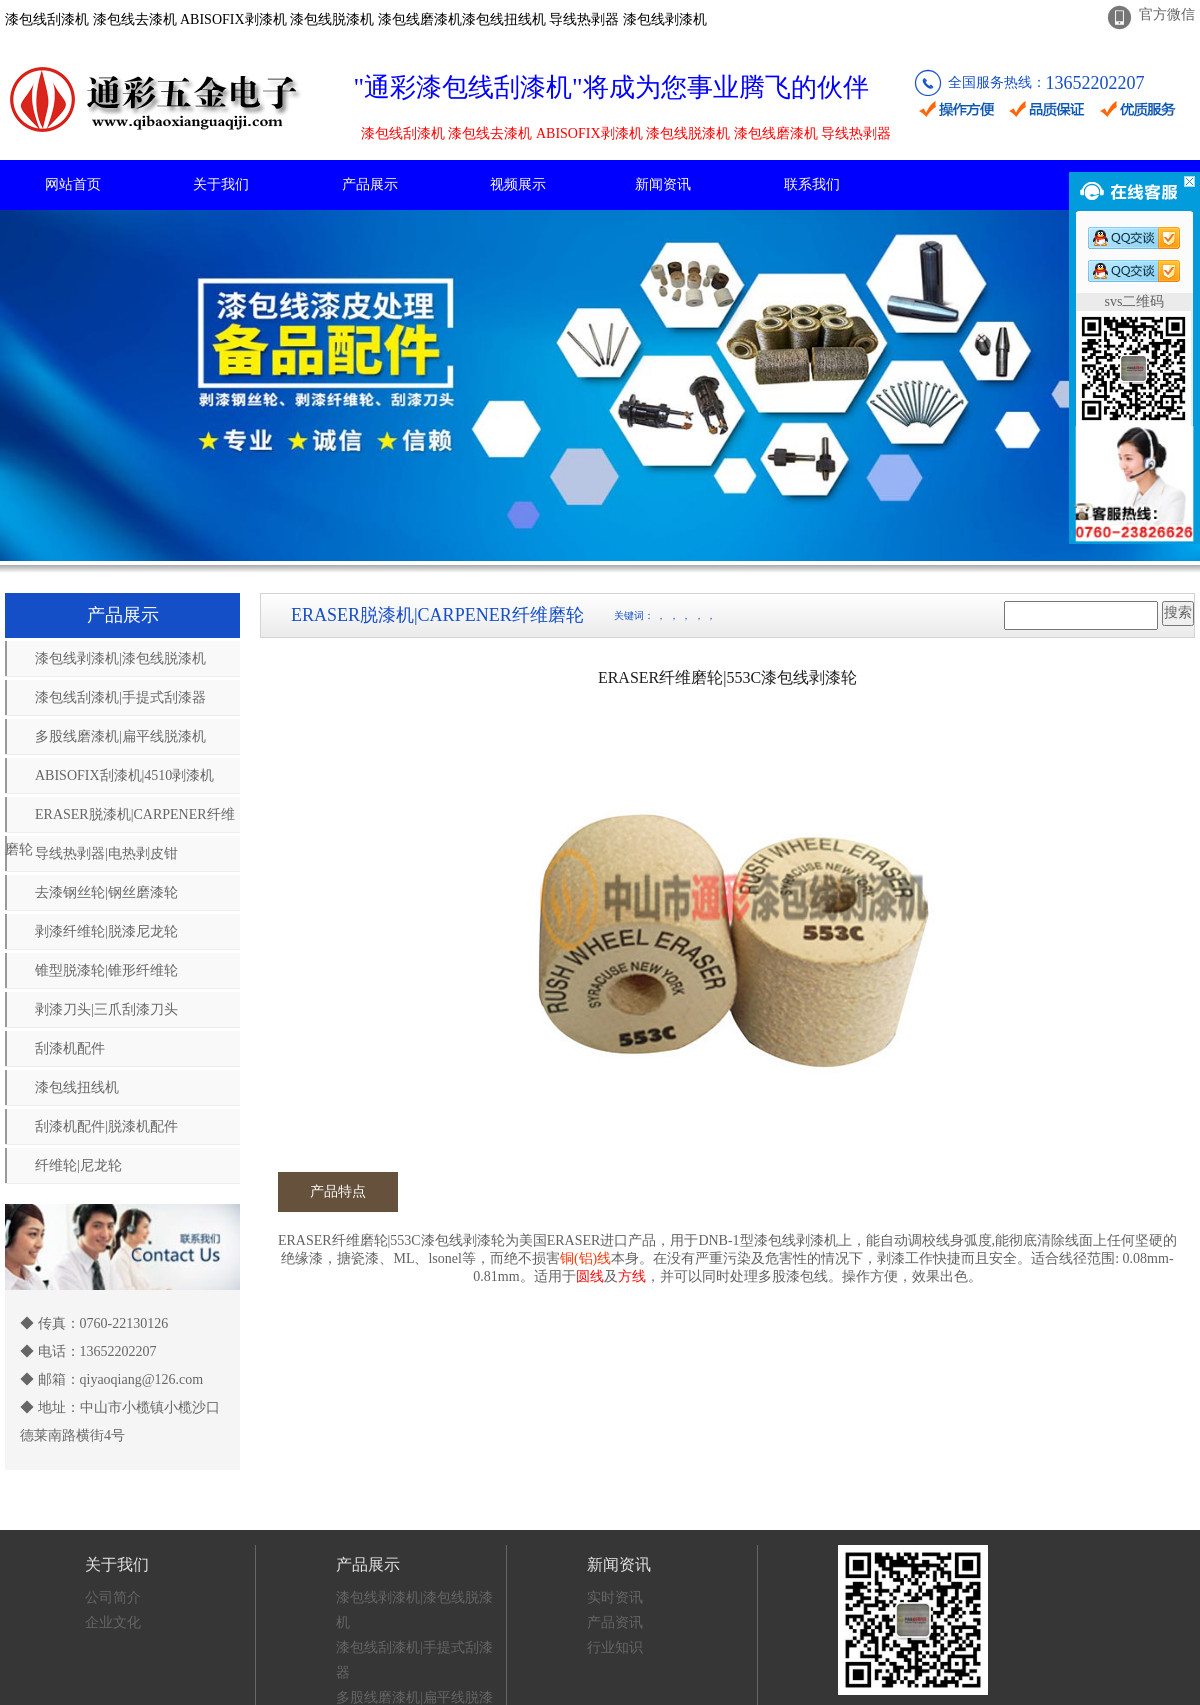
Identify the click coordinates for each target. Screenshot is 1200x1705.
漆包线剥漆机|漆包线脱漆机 (120, 658)
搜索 (1178, 612)
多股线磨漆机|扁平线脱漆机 (120, 736)
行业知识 (615, 1647)
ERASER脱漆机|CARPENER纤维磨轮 (120, 820)
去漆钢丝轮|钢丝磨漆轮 (106, 892)
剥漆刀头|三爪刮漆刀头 (106, 1009)
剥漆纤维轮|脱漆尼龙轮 (106, 931)
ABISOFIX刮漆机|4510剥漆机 (124, 775)
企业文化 (113, 1622)
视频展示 (518, 184)
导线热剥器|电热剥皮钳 (106, 853)
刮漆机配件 (70, 1048)
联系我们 (812, 184)
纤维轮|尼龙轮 (78, 1165)
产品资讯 (615, 1622)
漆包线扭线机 (77, 1087)
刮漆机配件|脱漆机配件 (106, 1126)
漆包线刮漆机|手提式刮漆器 (120, 697)
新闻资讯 (663, 184)
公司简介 (113, 1597)
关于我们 (221, 184)
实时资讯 (615, 1597)
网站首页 (73, 184)
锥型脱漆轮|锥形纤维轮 (106, 970)
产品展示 (370, 184)
